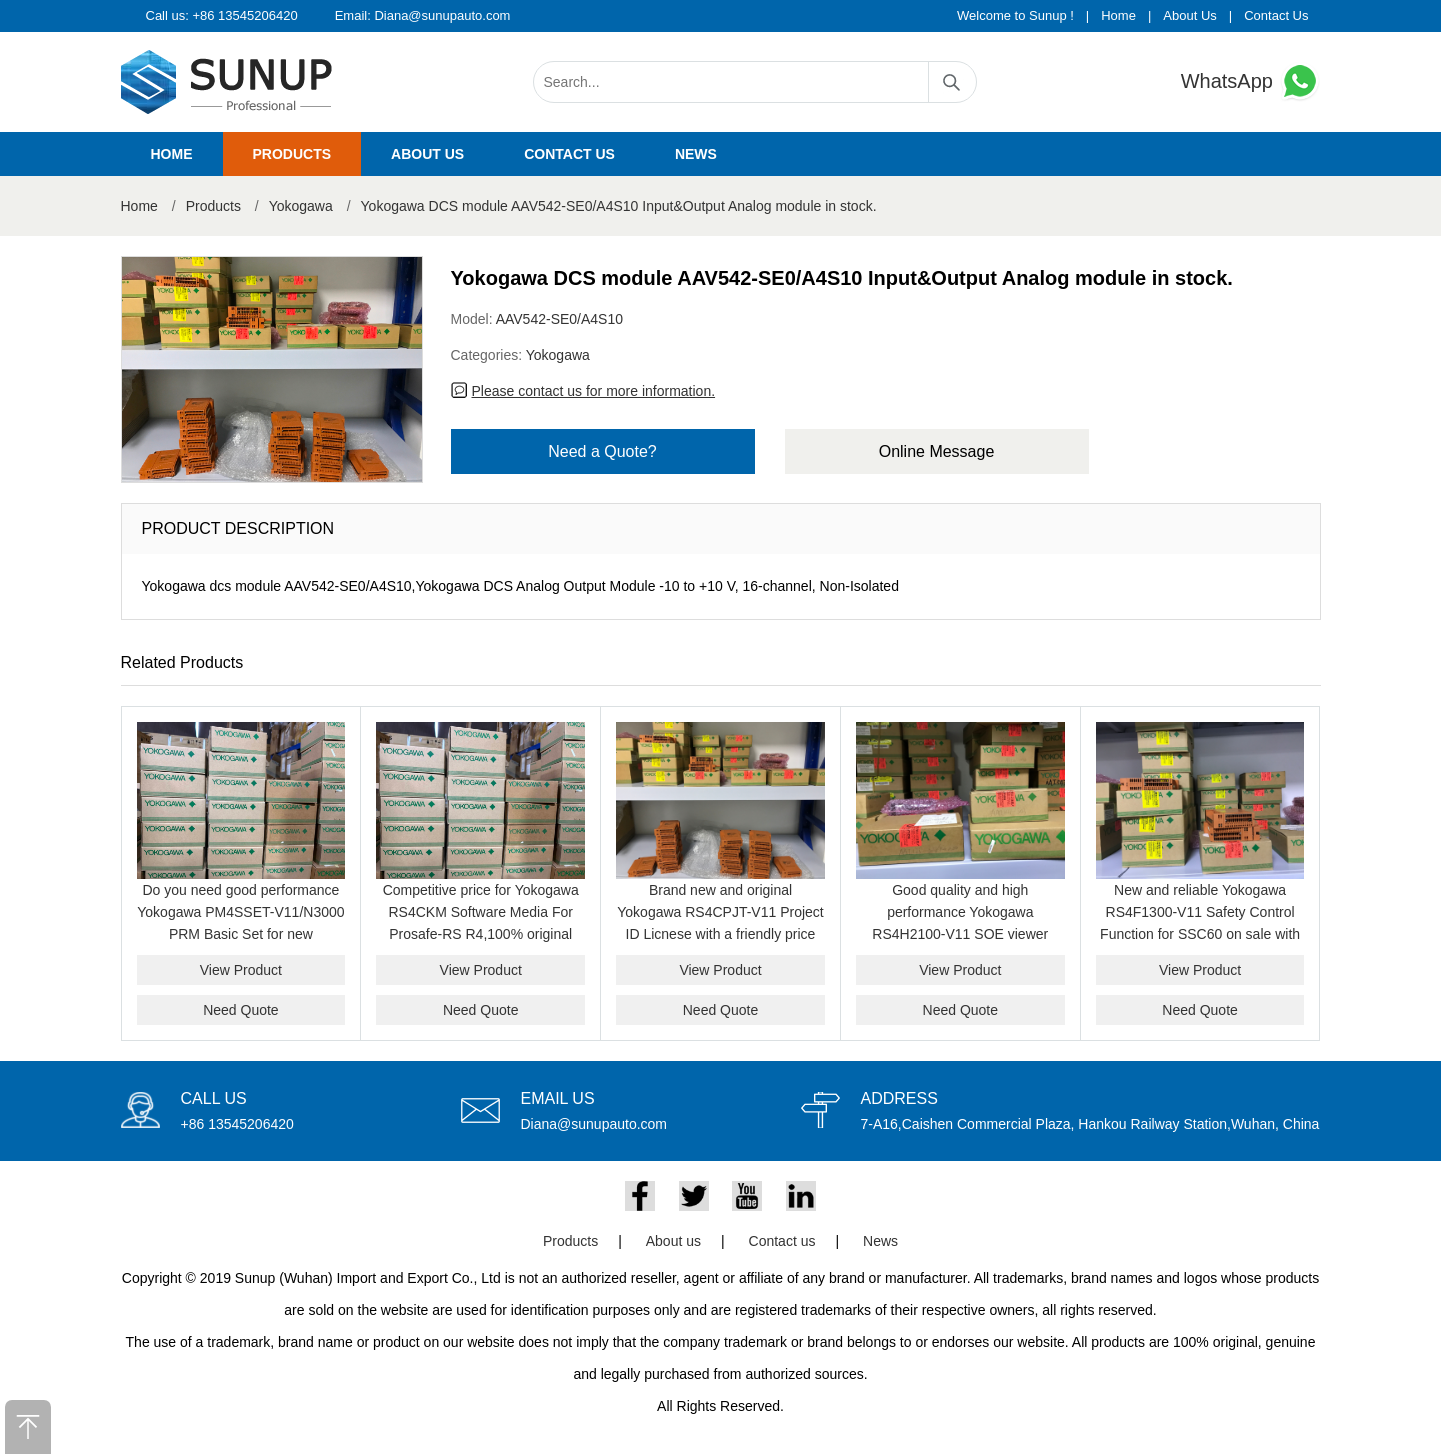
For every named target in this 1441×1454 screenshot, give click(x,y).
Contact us (569, 154)
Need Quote (241, 1010)
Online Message (937, 451)
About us (427, 154)
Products (292, 154)
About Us (1189, 15)
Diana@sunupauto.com (442, 15)
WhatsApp (1251, 81)
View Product (241, 970)
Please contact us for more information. (594, 391)
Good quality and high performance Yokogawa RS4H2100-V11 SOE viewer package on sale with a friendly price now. (960, 934)
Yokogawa (301, 206)
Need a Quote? (602, 451)
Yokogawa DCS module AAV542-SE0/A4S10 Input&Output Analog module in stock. (619, 206)
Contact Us (1276, 15)
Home (1118, 15)
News (696, 154)
